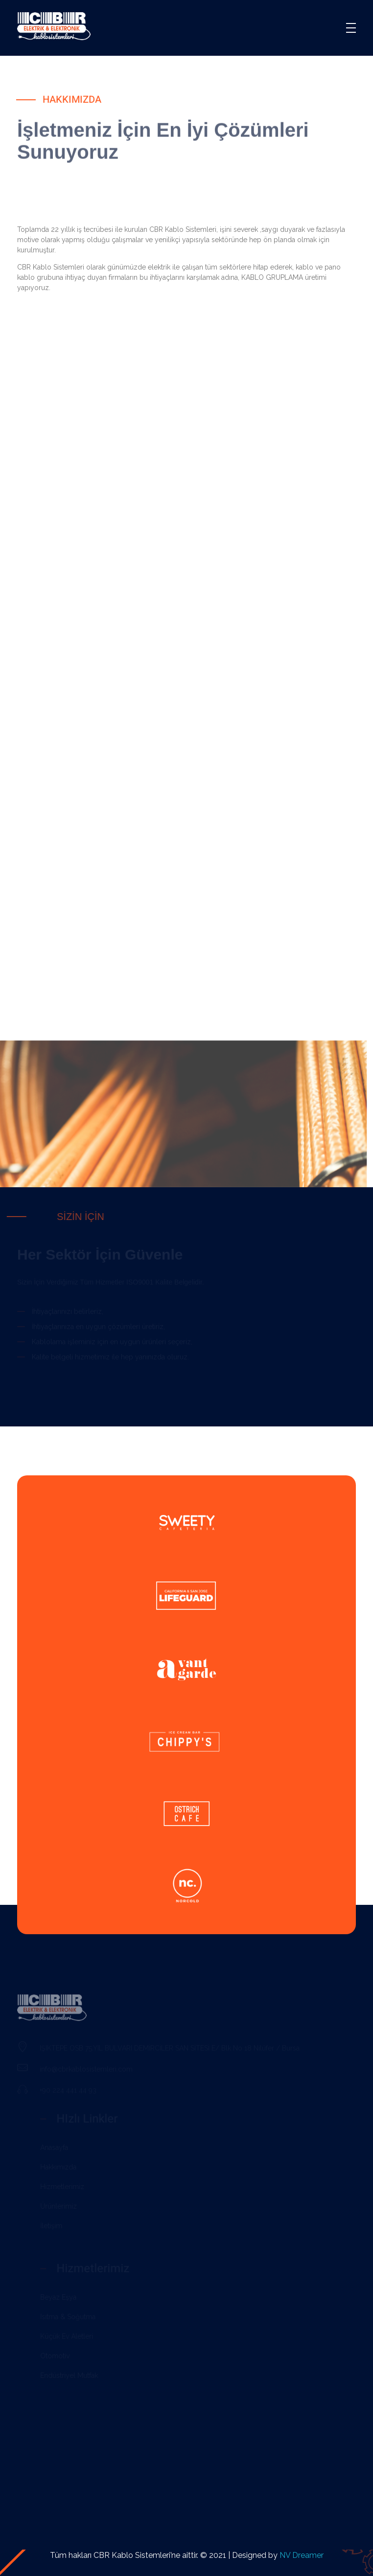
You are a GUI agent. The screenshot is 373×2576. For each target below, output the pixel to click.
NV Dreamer (302, 2555)
